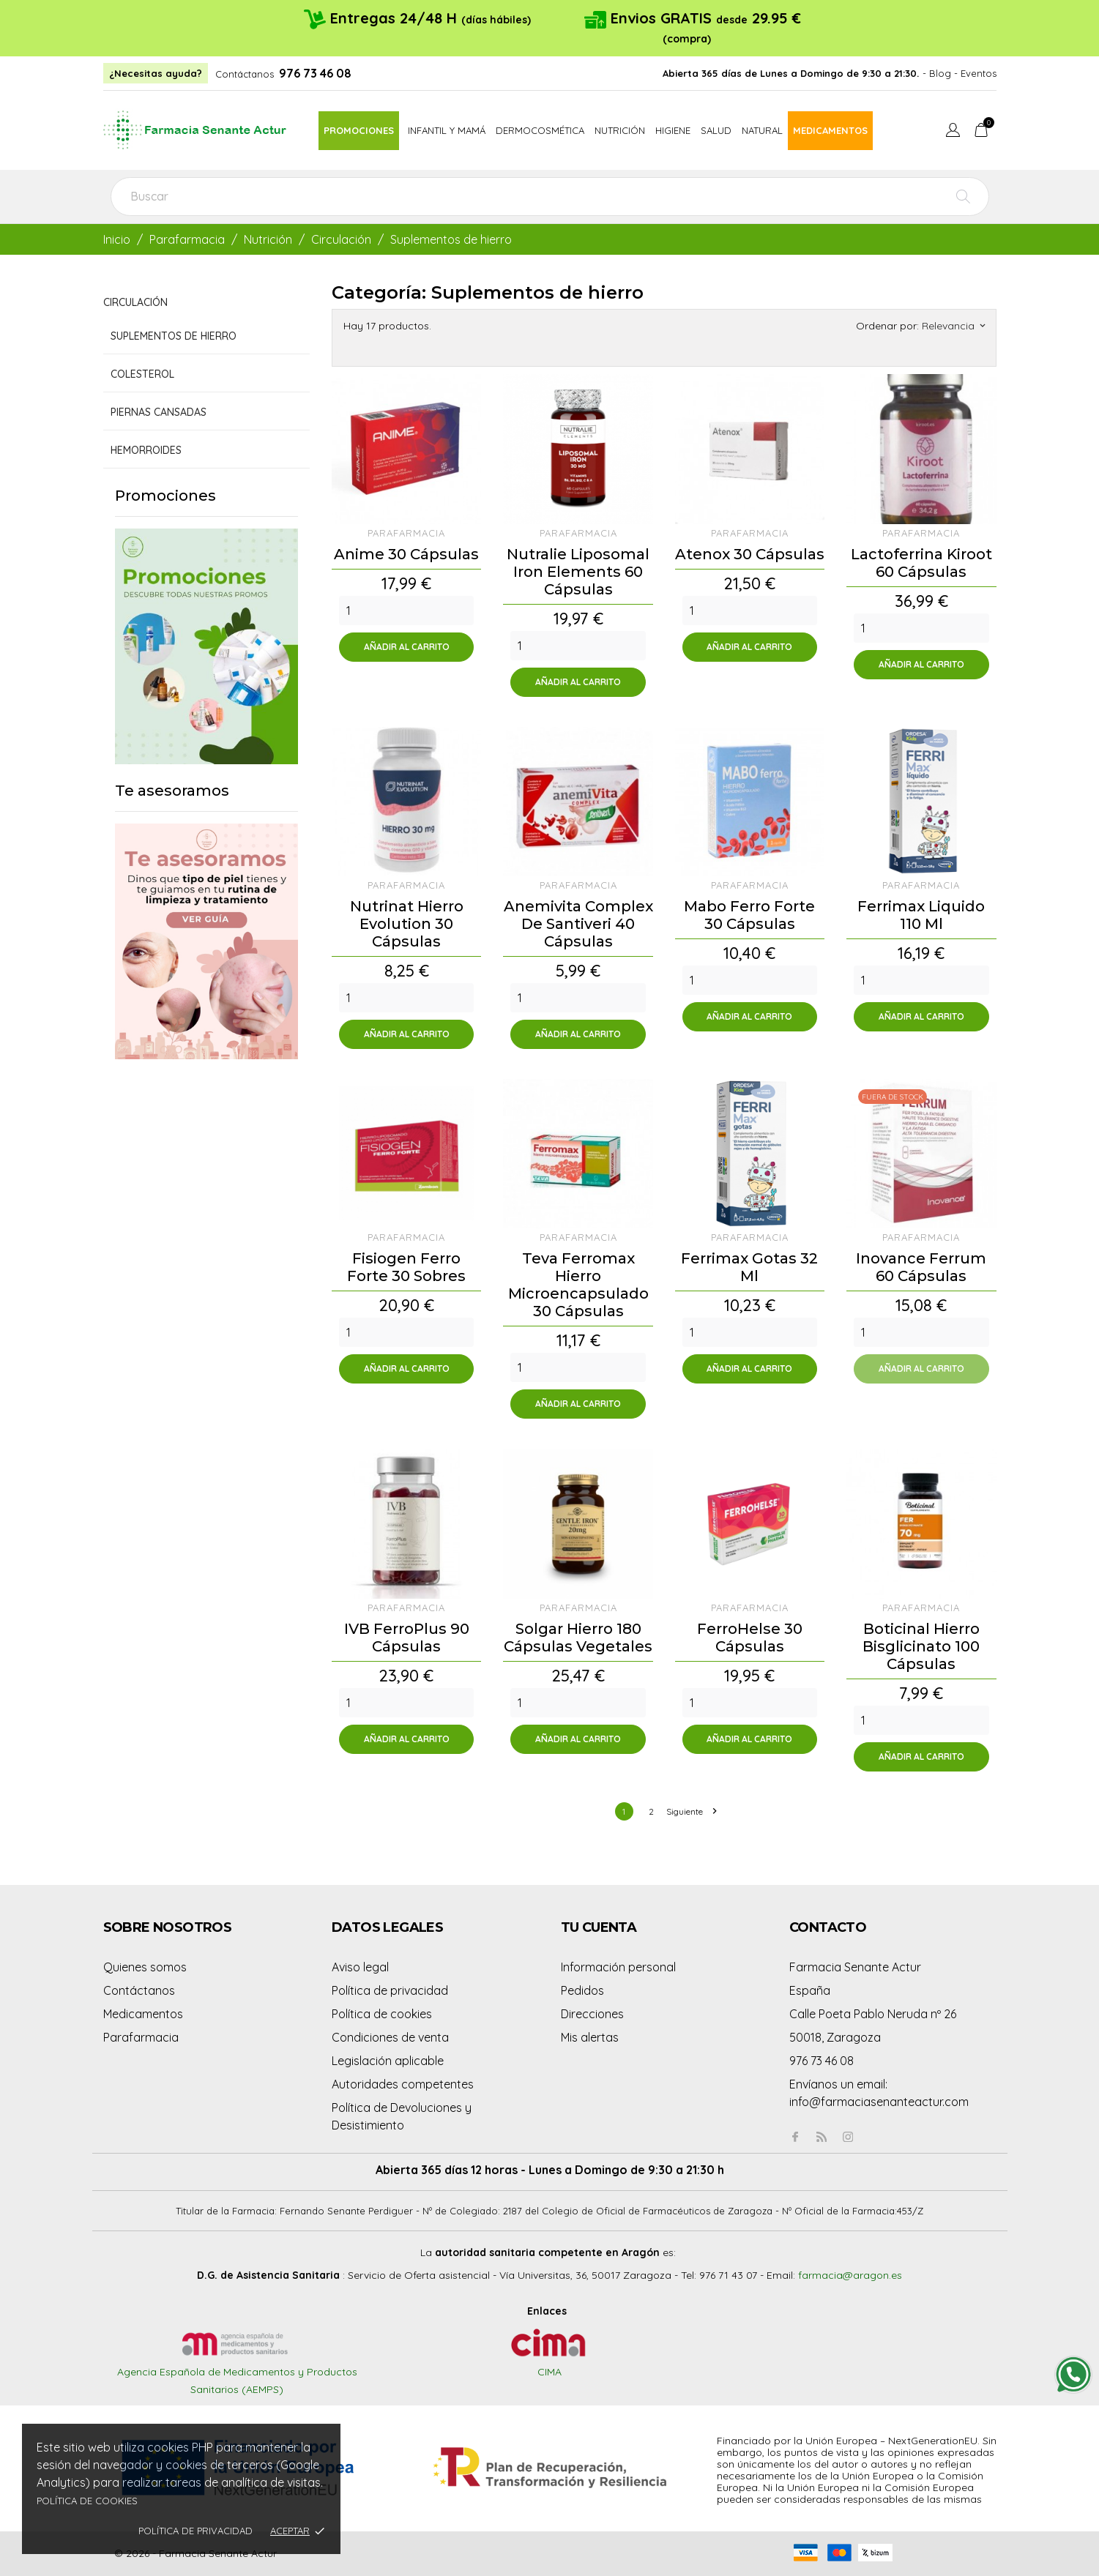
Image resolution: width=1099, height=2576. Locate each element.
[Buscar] (550, 196)
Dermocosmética (540, 130)
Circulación (135, 302)
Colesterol (142, 374)
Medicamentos (830, 130)
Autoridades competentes (403, 2084)
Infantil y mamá (446, 130)
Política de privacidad (195, 2530)
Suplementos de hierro (173, 336)
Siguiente (691, 1811)
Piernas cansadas (158, 412)
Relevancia (953, 325)
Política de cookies (87, 2500)
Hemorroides (146, 450)
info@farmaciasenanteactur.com (879, 2101)
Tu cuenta (599, 1927)
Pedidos (582, 1990)
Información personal (618, 1967)
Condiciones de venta (390, 2037)
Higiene (672, 130)
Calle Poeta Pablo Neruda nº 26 (872, 2013)
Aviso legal (360, 1967)
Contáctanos (244, 74)
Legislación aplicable (388, 2060)
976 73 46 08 (315, 73)
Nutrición (620, 130)
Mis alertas (590, 2037)
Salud (716, 130)
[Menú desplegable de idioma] (953, 131)
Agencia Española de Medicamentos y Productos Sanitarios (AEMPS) (237, 2365)
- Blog (937, 73)
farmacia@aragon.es (850, 2275)
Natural (762, 130)
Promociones (359, 130)
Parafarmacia (141, 2037)
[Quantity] (406, 610)
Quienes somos (145, 1967)
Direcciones (592, 2013)
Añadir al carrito (407, 646)
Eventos (978, 73)
